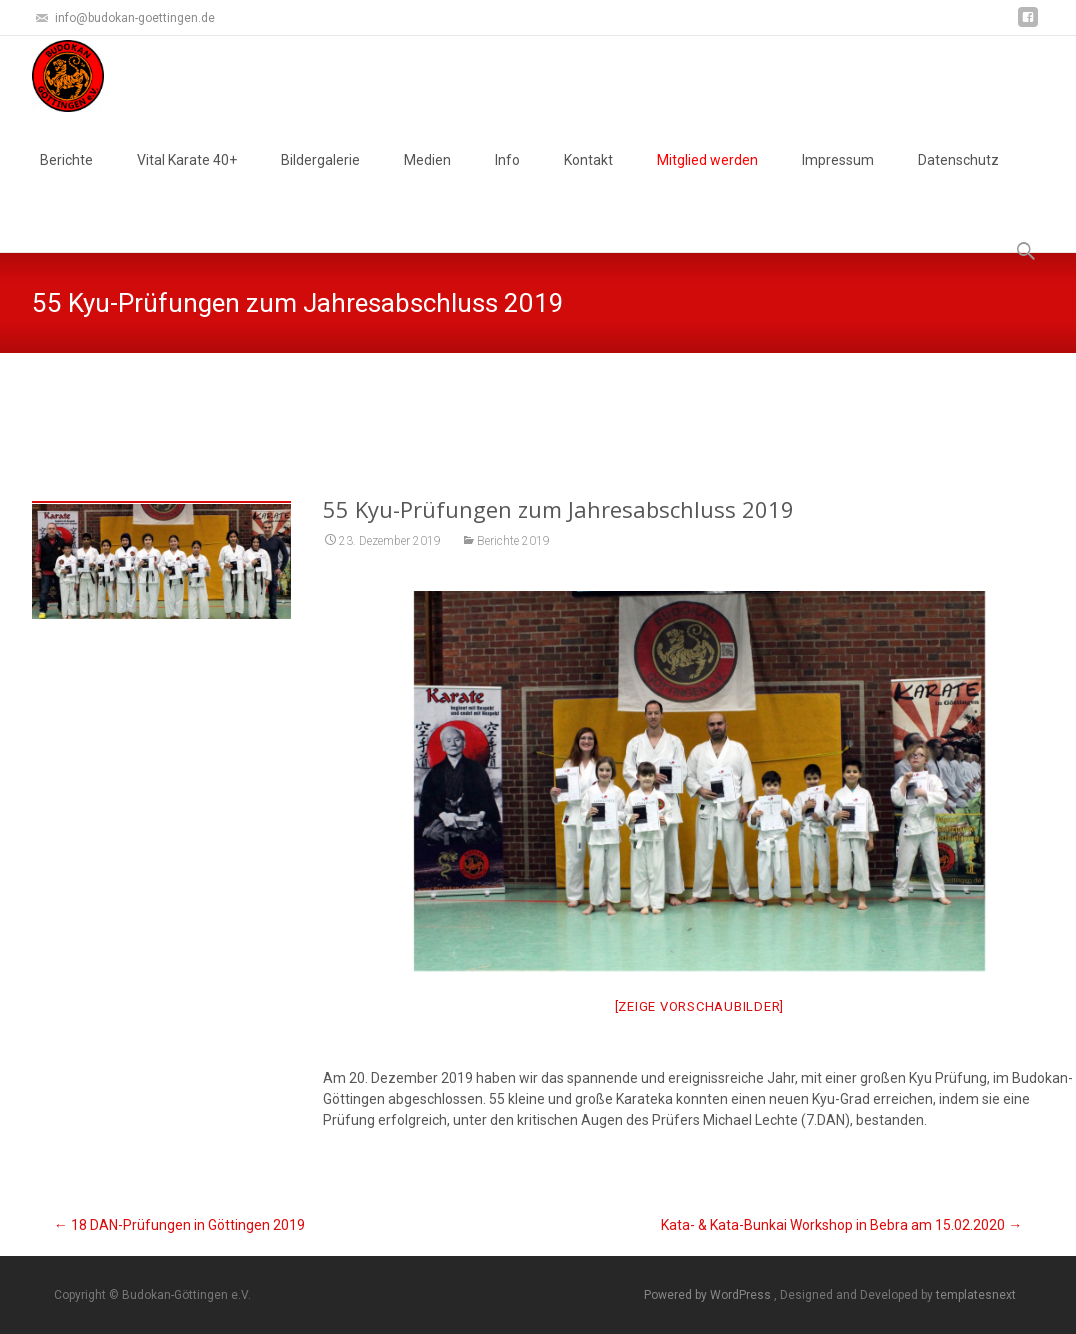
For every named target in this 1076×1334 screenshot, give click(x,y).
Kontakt (588, 178)
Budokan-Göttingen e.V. (458, 403)
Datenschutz (958, 178)
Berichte (66, 178)
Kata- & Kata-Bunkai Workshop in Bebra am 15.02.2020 (841, 1225)
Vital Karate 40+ (187, 178)
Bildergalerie (320, 178)
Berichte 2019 (513, 541)
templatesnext (976, 1295)
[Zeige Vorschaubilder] (700, 1006)
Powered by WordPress (709, 1295)
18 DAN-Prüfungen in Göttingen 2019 (179, 1225)
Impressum (838, 178)
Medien (427, 178)
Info (507, 178)
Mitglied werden (707, 178)
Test (560, 403)
